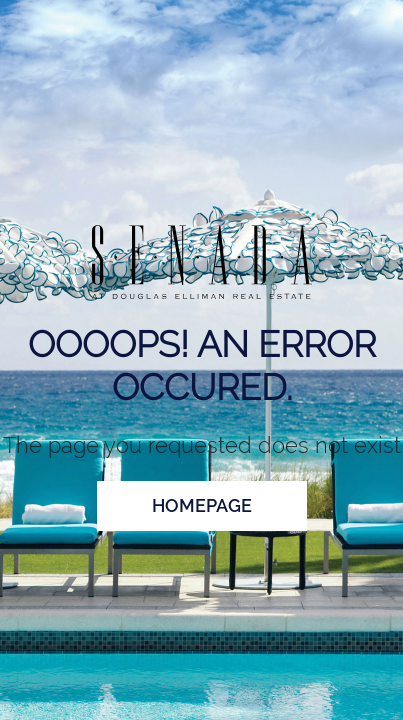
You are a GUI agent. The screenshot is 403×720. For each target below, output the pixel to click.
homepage (202, 505)
